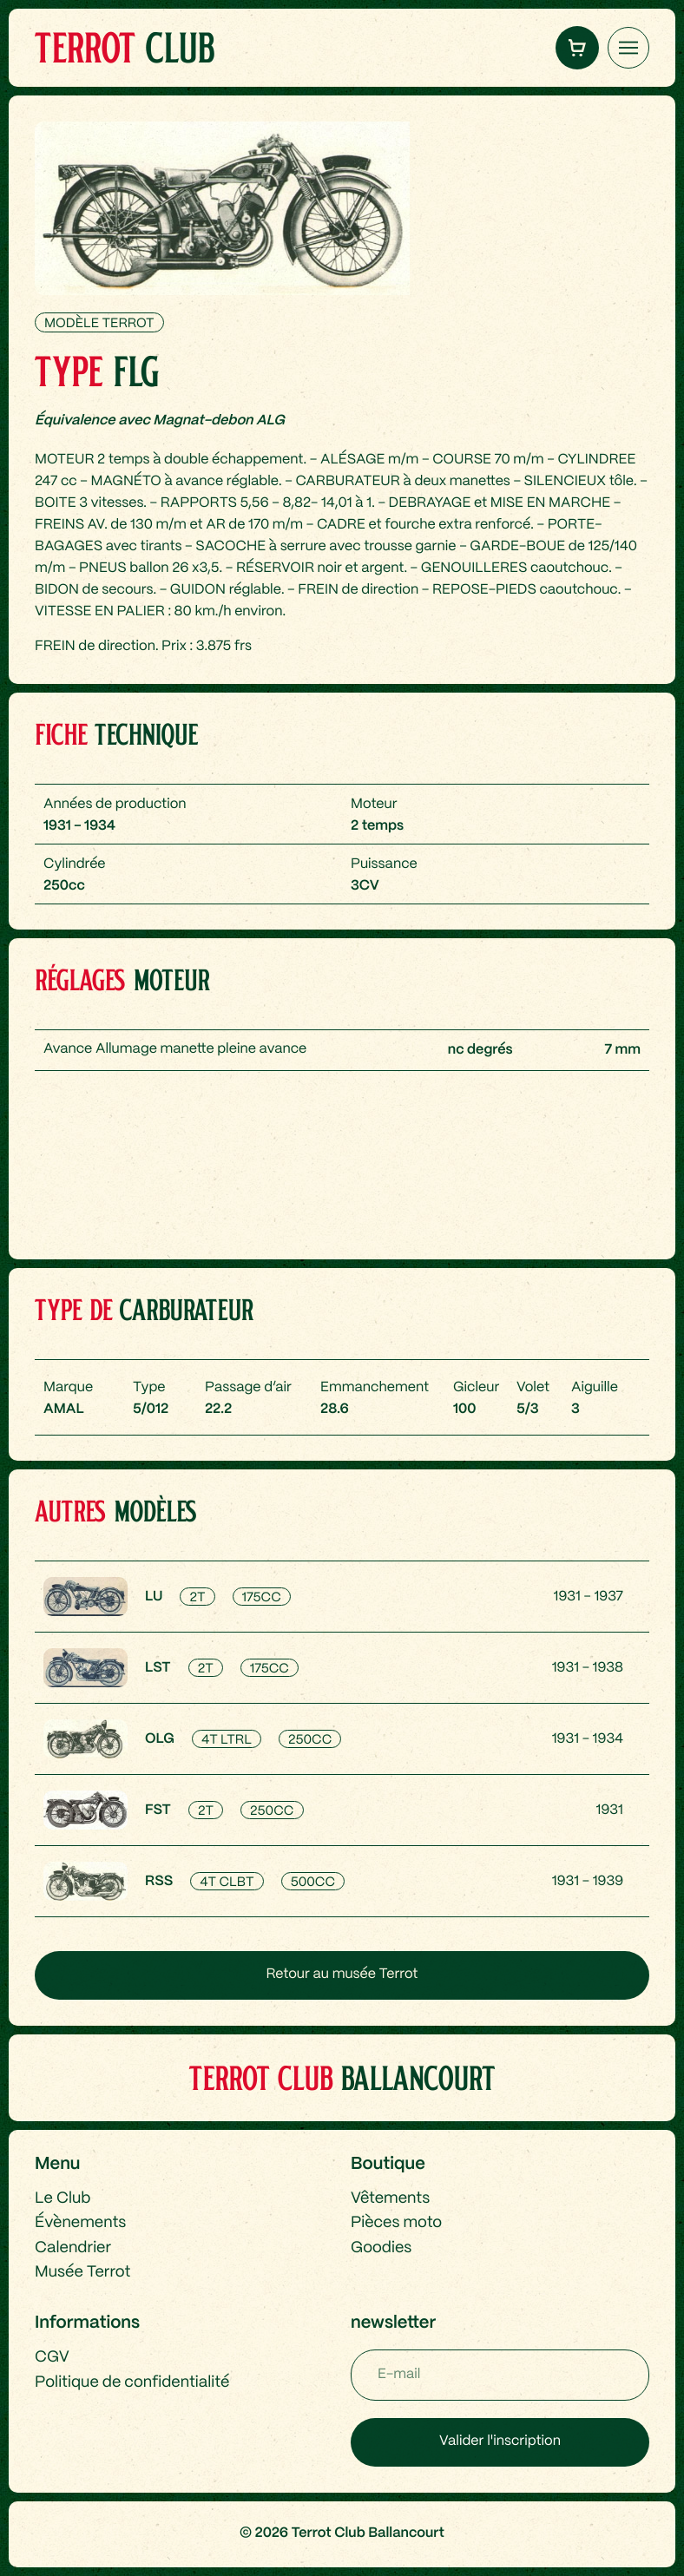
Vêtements (390, 2198)
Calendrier (73, 2248)
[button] (577, 47)
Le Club (62, 2198)
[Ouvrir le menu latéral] (628, 48)
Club (124, 47)
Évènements (80, 2223)
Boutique (388, 2164)
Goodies (381, 2248)
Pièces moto (396, 2223)
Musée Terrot (82, 2272)
